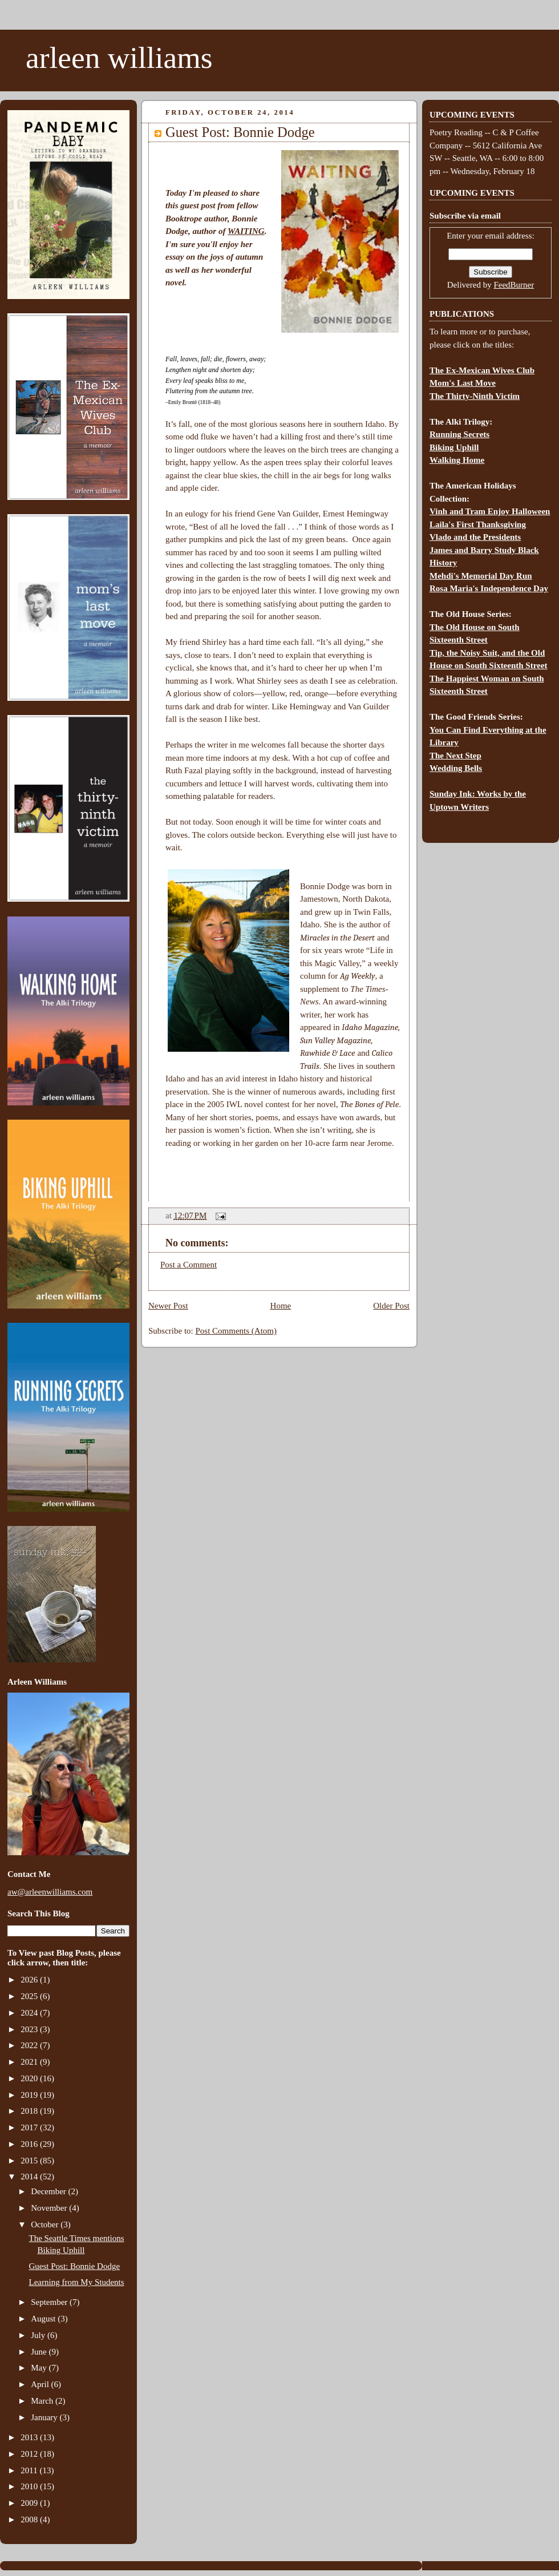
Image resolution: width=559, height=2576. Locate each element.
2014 (30, 2176)
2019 (30, 2094)
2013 (30, 2437)
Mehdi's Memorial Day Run (481, 575)
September (50, 2302)
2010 (30, 2486)
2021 (30, 2061)
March (43, 2400)
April (41, 2384)
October (45, 2224)
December (49, 2191)
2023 (30, 2029)
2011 (30, 2470)
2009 (30, 2503)
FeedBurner (513, 284)
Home (280, 1305)
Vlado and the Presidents (475, 537)
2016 (30, 2144)
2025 (30, 1996)
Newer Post (168, 1305)
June (39, 2351)
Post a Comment (188, 1264)
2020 (30, 2078)
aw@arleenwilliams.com (49, 1891)
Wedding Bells (456, 768)
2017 (30, 2127)
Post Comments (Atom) (236, 1330)
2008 (30, 2519)
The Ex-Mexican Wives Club (482, 370)
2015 (30, 2160)
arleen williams (119, 58)
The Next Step (455, 755)
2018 (30, 2110)
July (39, 2335)
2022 (30, 2045)
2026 (30, 1979)
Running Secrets (459, 434)
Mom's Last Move (463, 382)
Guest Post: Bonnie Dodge (74, 2266)
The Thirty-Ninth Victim (475, 396)
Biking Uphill (454, 447)
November (50, 2207)
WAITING (246, 231)
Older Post (391, 1305)
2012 (30, 2453)
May (39, 2367)
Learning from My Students (76, 2282)
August (44, 2318)
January (45, 2417)
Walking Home (457, 460)
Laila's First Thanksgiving (478, 524)
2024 (30, 2012)
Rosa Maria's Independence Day (489, 588)
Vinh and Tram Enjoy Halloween (490, 511)
